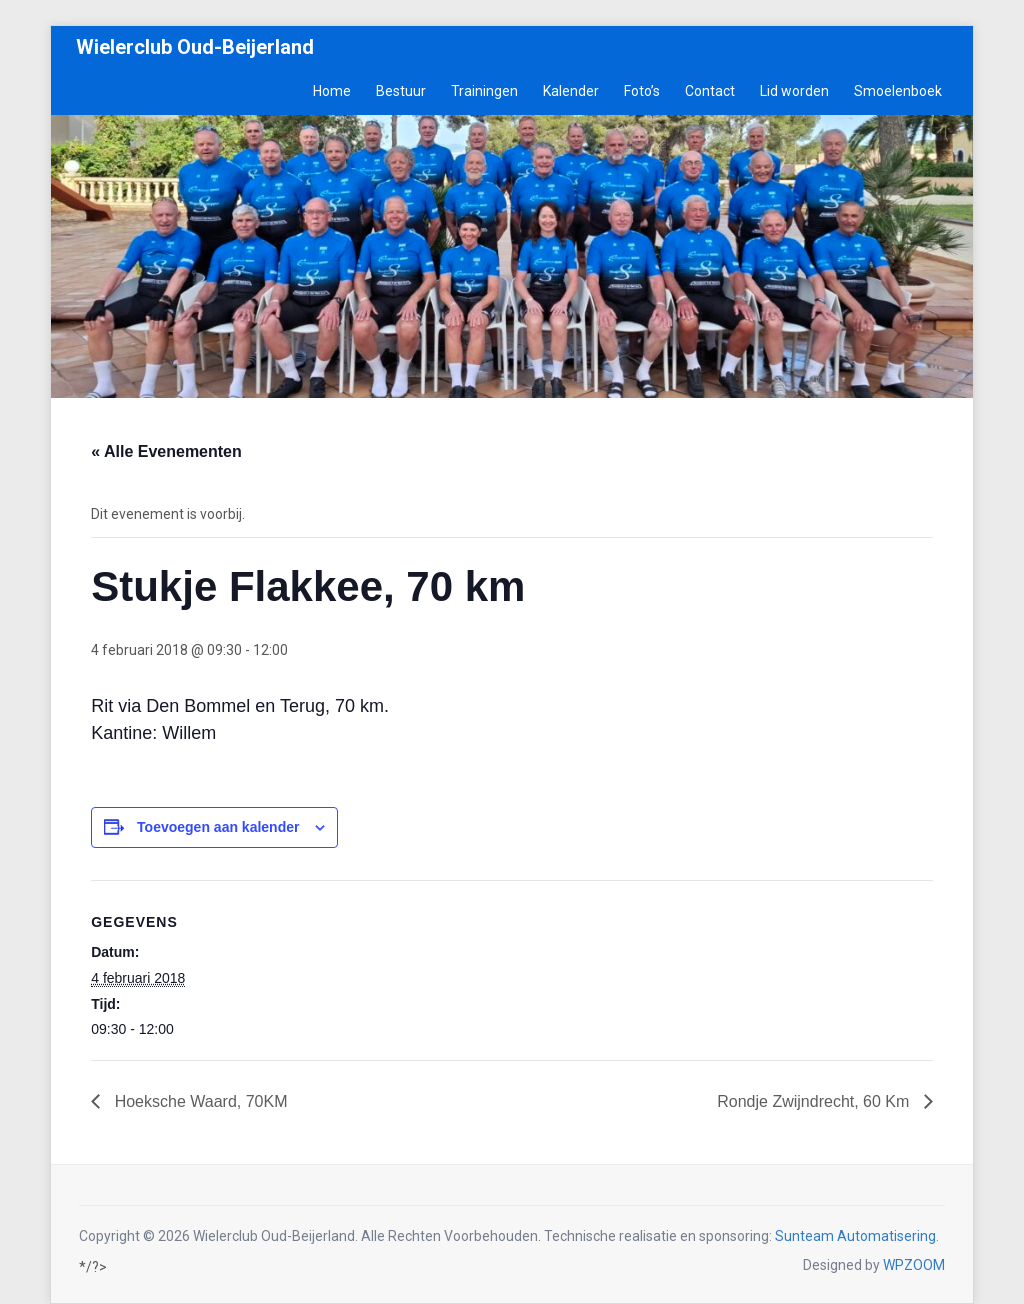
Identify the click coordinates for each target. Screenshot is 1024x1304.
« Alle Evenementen (166, 451)
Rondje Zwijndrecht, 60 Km (815, 1101)
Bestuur (401, 91)
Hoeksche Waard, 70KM (198, 1101)
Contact (710, 91)
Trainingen (484, 91)
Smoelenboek (898, 91)
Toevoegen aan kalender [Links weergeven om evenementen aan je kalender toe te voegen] (218, 827)
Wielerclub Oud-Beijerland (195, 47)
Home (332, 91)
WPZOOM (914, 1265)
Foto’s (642, 91)
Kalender (571, 91)
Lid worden (794, 91)
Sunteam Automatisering (855, 1236)
